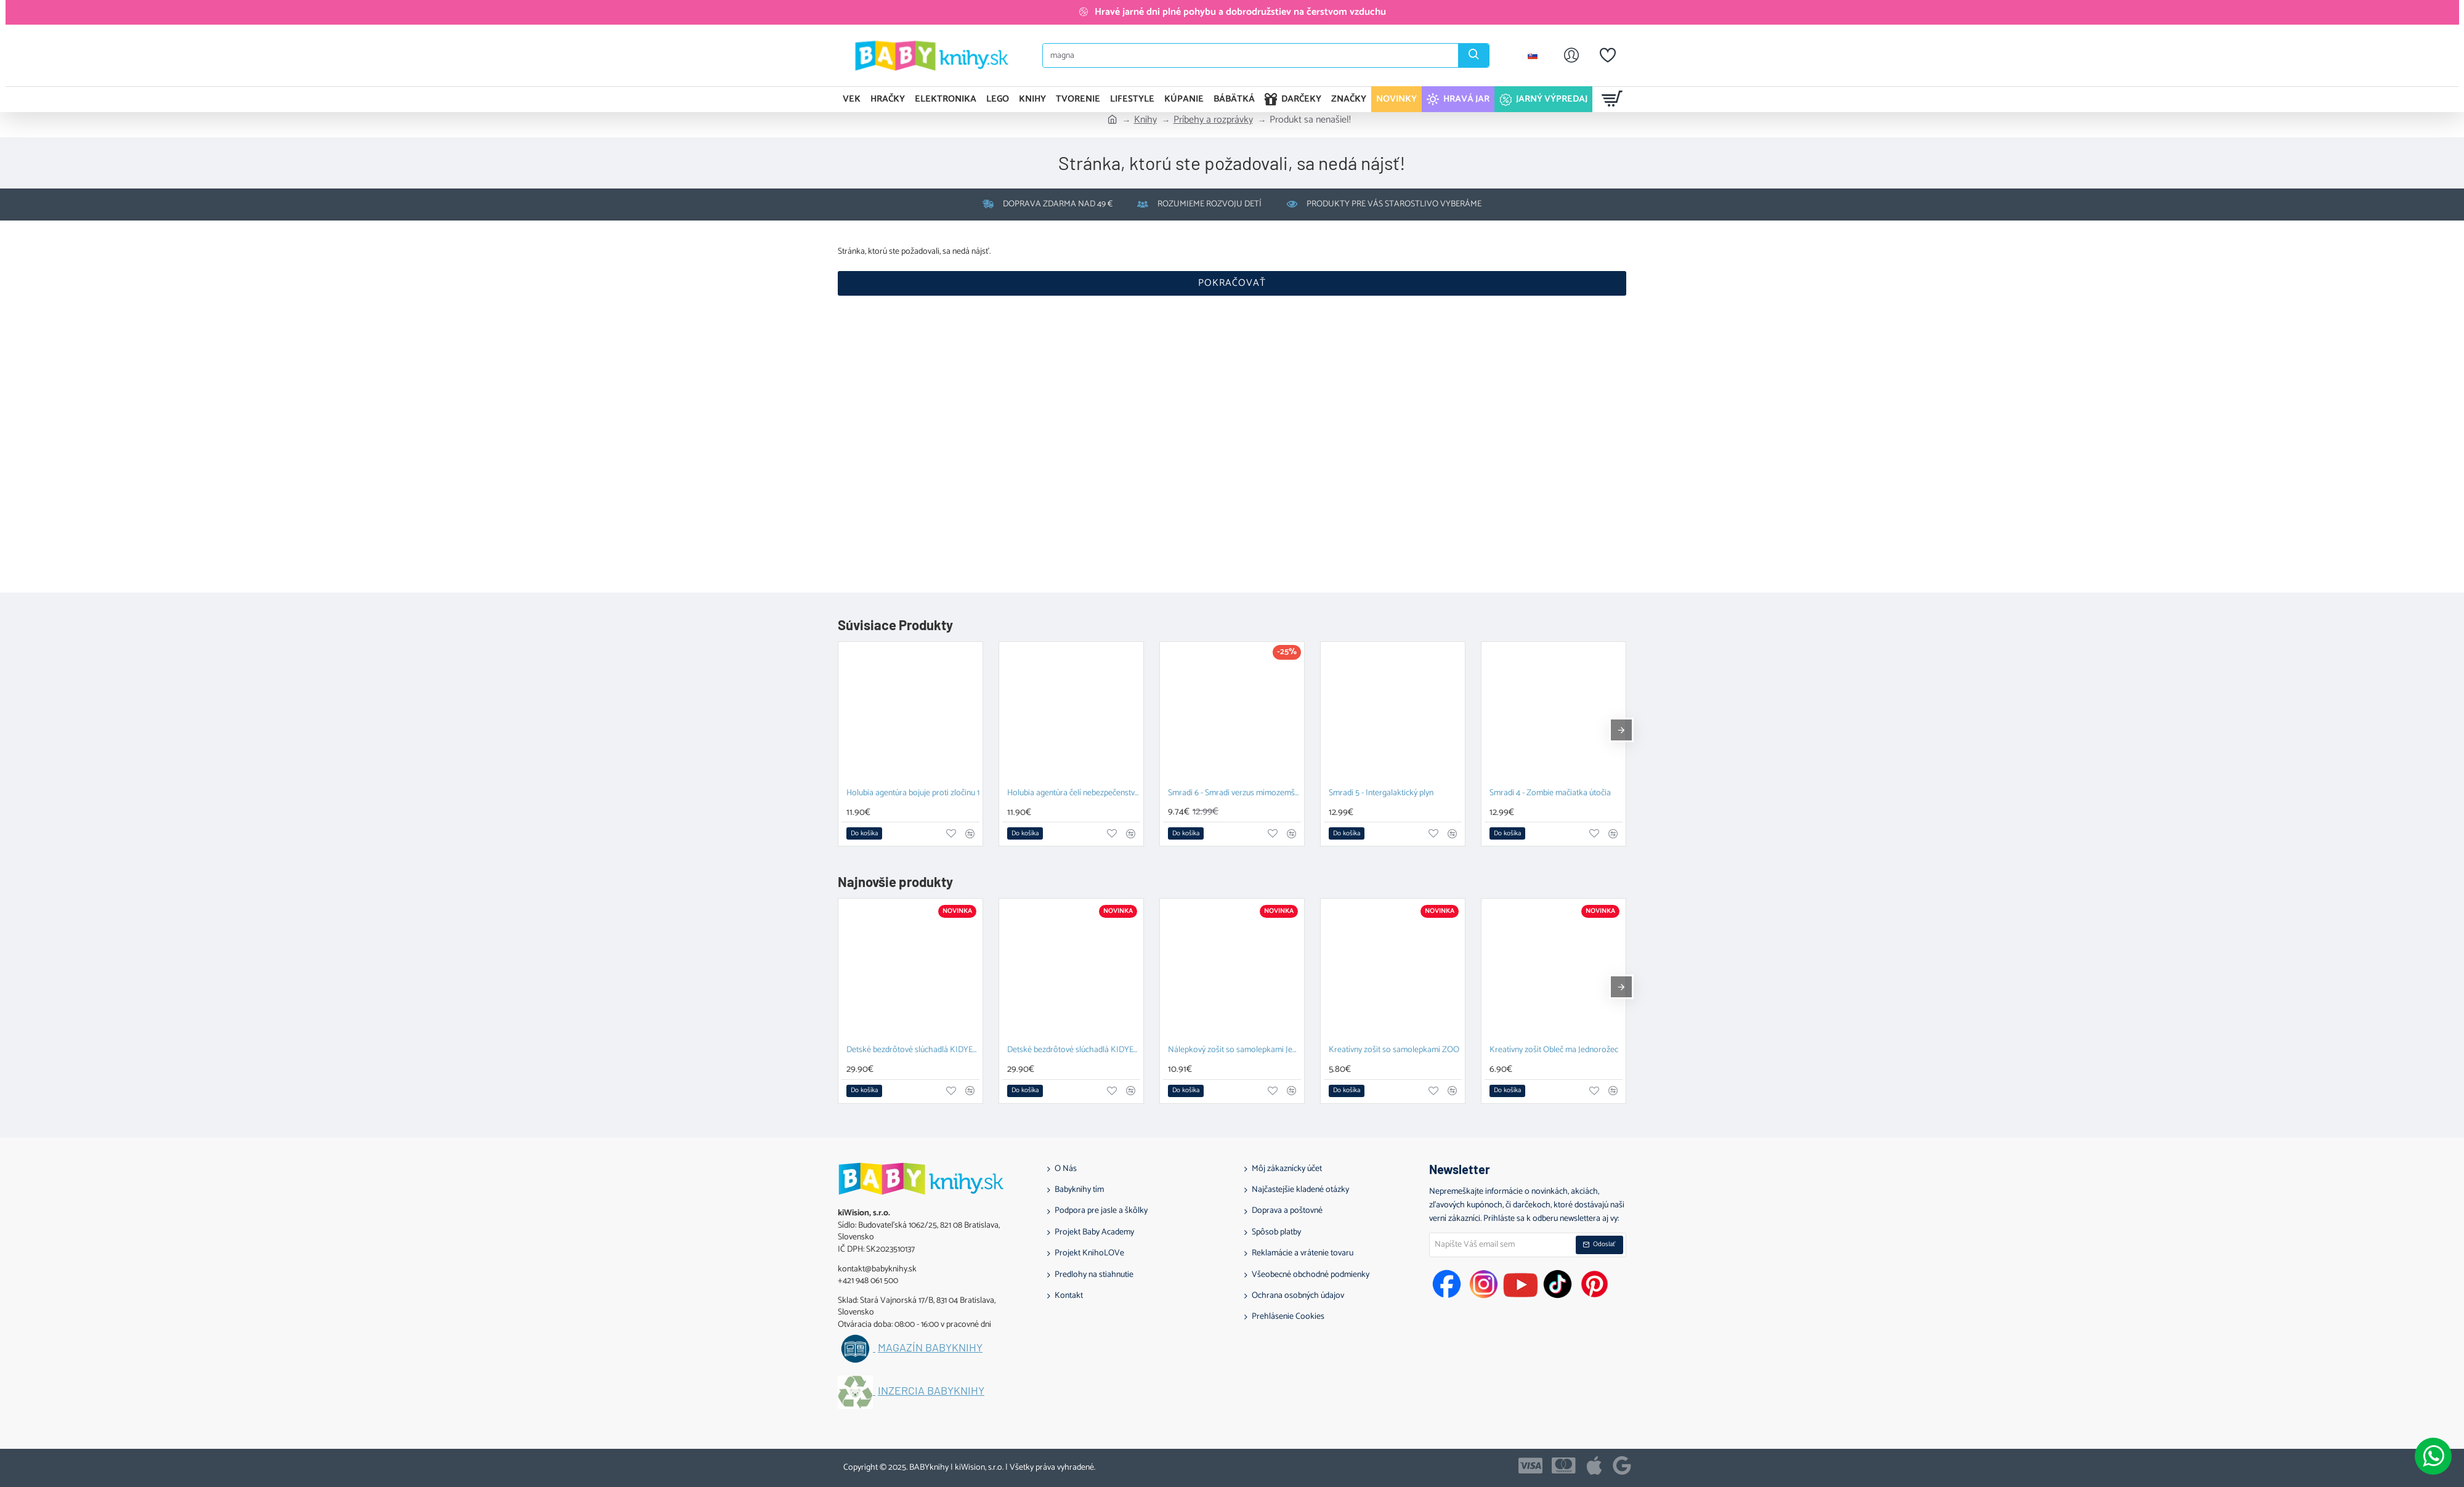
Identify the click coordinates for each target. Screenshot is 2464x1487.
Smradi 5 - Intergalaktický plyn (1381, 794)
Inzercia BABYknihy (931, 1391)
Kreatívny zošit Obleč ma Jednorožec (1553, 1050)
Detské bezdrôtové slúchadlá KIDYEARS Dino (1073, 1050)
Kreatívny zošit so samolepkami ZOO (1394, 1050)
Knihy (1145, 120)
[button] (864, 833)
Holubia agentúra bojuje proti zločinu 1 (912, 794)
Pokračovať (1232, 283)
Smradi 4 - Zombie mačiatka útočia (1550, 794)
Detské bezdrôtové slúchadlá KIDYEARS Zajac (912, 1050)
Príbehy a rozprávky (1213, 120)
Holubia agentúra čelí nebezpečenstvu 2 (1073, 794)
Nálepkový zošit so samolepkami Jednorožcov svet (1234, 1050)
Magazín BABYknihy (930, 1348)
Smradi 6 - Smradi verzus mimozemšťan (1234, 794)
